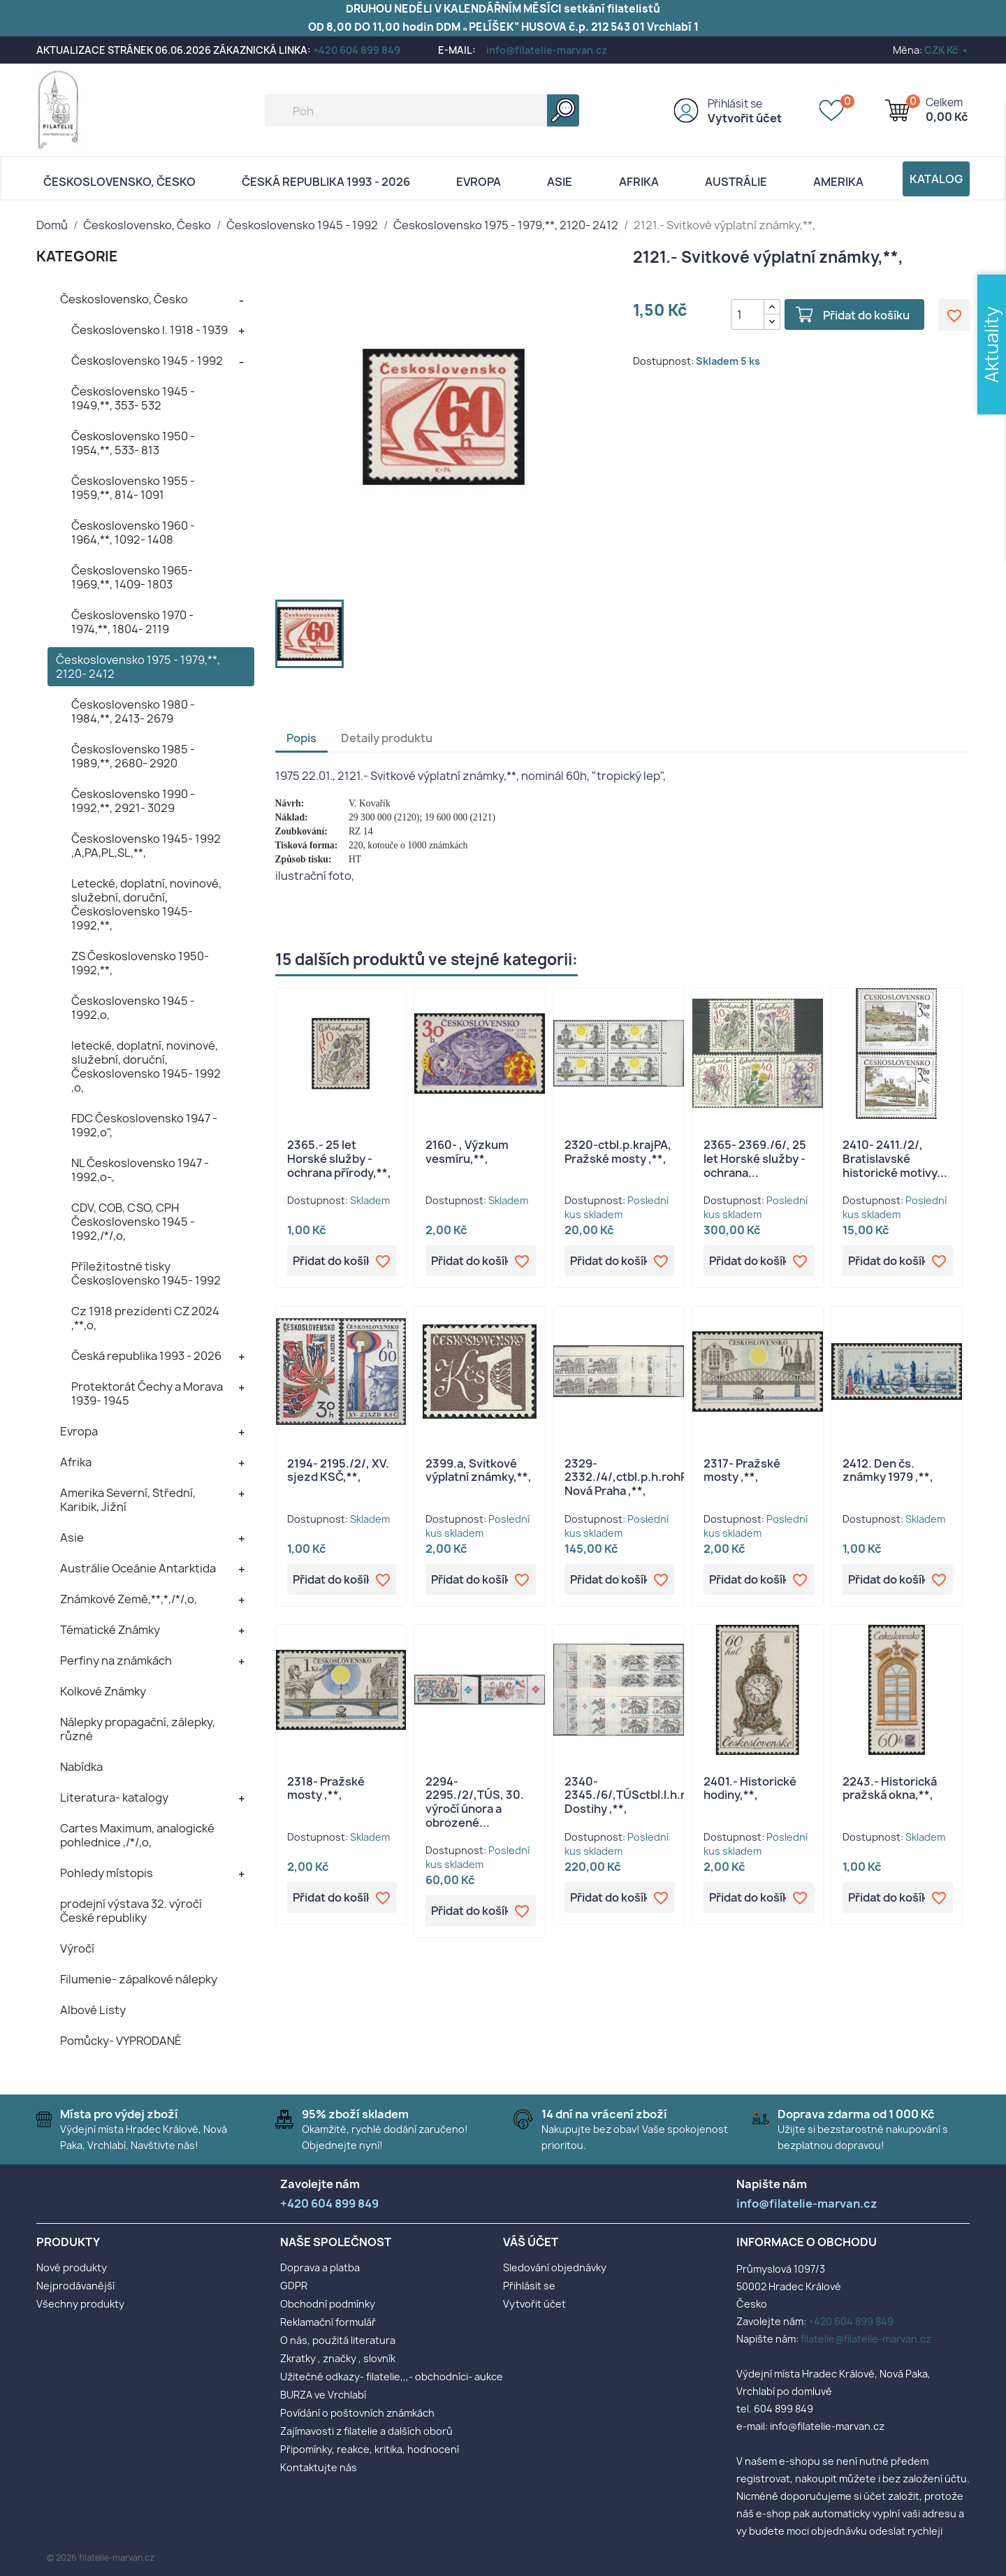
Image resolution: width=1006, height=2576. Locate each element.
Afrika (639, 181)
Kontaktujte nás (318, 2467)
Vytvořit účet (745, 118)
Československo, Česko (119, 181)
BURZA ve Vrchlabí (323, 2394)
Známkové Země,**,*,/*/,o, (128, 1599)
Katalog (936, 179)
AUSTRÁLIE (736, 181)
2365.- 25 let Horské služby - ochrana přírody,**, (339, 1158)
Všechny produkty (80, 2303)
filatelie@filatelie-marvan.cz (866, 2338)
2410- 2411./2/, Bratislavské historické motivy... (895, 1158)
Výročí (77, 1948)
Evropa (478, 181)
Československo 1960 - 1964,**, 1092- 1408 (133, 532)
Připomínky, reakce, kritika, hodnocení (369, 2449)
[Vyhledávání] (422, 110)
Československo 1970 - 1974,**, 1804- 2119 (132, 622)
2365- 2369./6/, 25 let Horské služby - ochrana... (755, 1158)
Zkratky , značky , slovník (337, 2358)
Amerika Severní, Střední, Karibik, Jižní (128, 1499)
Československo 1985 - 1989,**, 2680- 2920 (133, 756)
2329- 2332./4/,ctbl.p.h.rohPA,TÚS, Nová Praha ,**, (644, 1477)
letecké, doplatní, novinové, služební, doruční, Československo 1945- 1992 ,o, (146, 1066)
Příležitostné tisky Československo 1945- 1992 (146, 1273)
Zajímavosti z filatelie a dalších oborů (366, 2431)
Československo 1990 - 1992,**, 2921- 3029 (133, 801)
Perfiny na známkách (116, 1660)
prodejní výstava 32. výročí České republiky (131, 1910)
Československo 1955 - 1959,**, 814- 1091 (133, 487)
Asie (559, 181)
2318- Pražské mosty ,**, (326, 1788)
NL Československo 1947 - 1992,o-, (140, 1170)
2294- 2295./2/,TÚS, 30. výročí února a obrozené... (474, 1802)
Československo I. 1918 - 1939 (149, 330)
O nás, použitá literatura (337, 2340)
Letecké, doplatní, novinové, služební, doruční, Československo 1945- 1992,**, (146, 904)
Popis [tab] (301, 738)
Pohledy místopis (106, 1873)
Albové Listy (93, 2010)
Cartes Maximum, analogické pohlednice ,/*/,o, (137, 1835)
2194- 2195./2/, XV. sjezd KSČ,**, (338, 1470)
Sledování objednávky (554, 2267)
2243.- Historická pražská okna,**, (890, 1788)
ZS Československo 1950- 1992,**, (140, 963)
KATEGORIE (77, 256)
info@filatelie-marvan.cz (546, 50)
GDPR (293, 2285)
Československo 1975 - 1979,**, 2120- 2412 (138, 666)
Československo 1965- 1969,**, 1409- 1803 (132, 577)
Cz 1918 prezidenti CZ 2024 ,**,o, (145, 1318)
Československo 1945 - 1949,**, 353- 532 (133, 398)
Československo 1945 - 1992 (147, 360)
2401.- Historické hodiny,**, (750, 1788)
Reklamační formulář (328, 2322)
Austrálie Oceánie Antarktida (138, 1568)
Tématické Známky (110, 1629)
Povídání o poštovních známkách (357, 2412)
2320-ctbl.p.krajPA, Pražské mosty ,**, (617, 1151)
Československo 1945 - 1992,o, (133, 1007)
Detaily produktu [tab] (386, 738)
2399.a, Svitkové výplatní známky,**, (478, 1470)
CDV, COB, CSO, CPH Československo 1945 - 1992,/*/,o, (133, 1221)
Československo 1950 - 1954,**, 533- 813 (133, 443)
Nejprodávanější (75, 2285)
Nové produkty (71, 2267)
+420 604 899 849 (356, 50)
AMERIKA (838, 181)
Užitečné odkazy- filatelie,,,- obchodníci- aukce (391, 2376)
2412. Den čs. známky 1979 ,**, (888, 1470)
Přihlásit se (735, 103)
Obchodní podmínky (327, 2303)
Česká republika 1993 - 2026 (326, 181)
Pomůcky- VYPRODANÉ (121, 2040)
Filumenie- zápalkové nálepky (138, 1979)
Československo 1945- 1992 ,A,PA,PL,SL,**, (146, 845)
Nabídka (81, 1766)
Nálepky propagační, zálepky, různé (137, 1729)
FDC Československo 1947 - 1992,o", (144, 1125)
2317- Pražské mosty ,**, (742, 1470)
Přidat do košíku (866, 315)
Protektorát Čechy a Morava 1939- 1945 (147, 1393)
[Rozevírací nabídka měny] (947, 50)
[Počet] (747, 314)
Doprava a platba (320, 2267)
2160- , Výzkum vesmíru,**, (467, 1151)
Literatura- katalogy (114, 1797)
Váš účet (530, 2242)
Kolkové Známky (103, 1691)
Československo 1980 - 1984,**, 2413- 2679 (133, 711)
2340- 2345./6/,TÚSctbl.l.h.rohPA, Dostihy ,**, (640, 1795)
